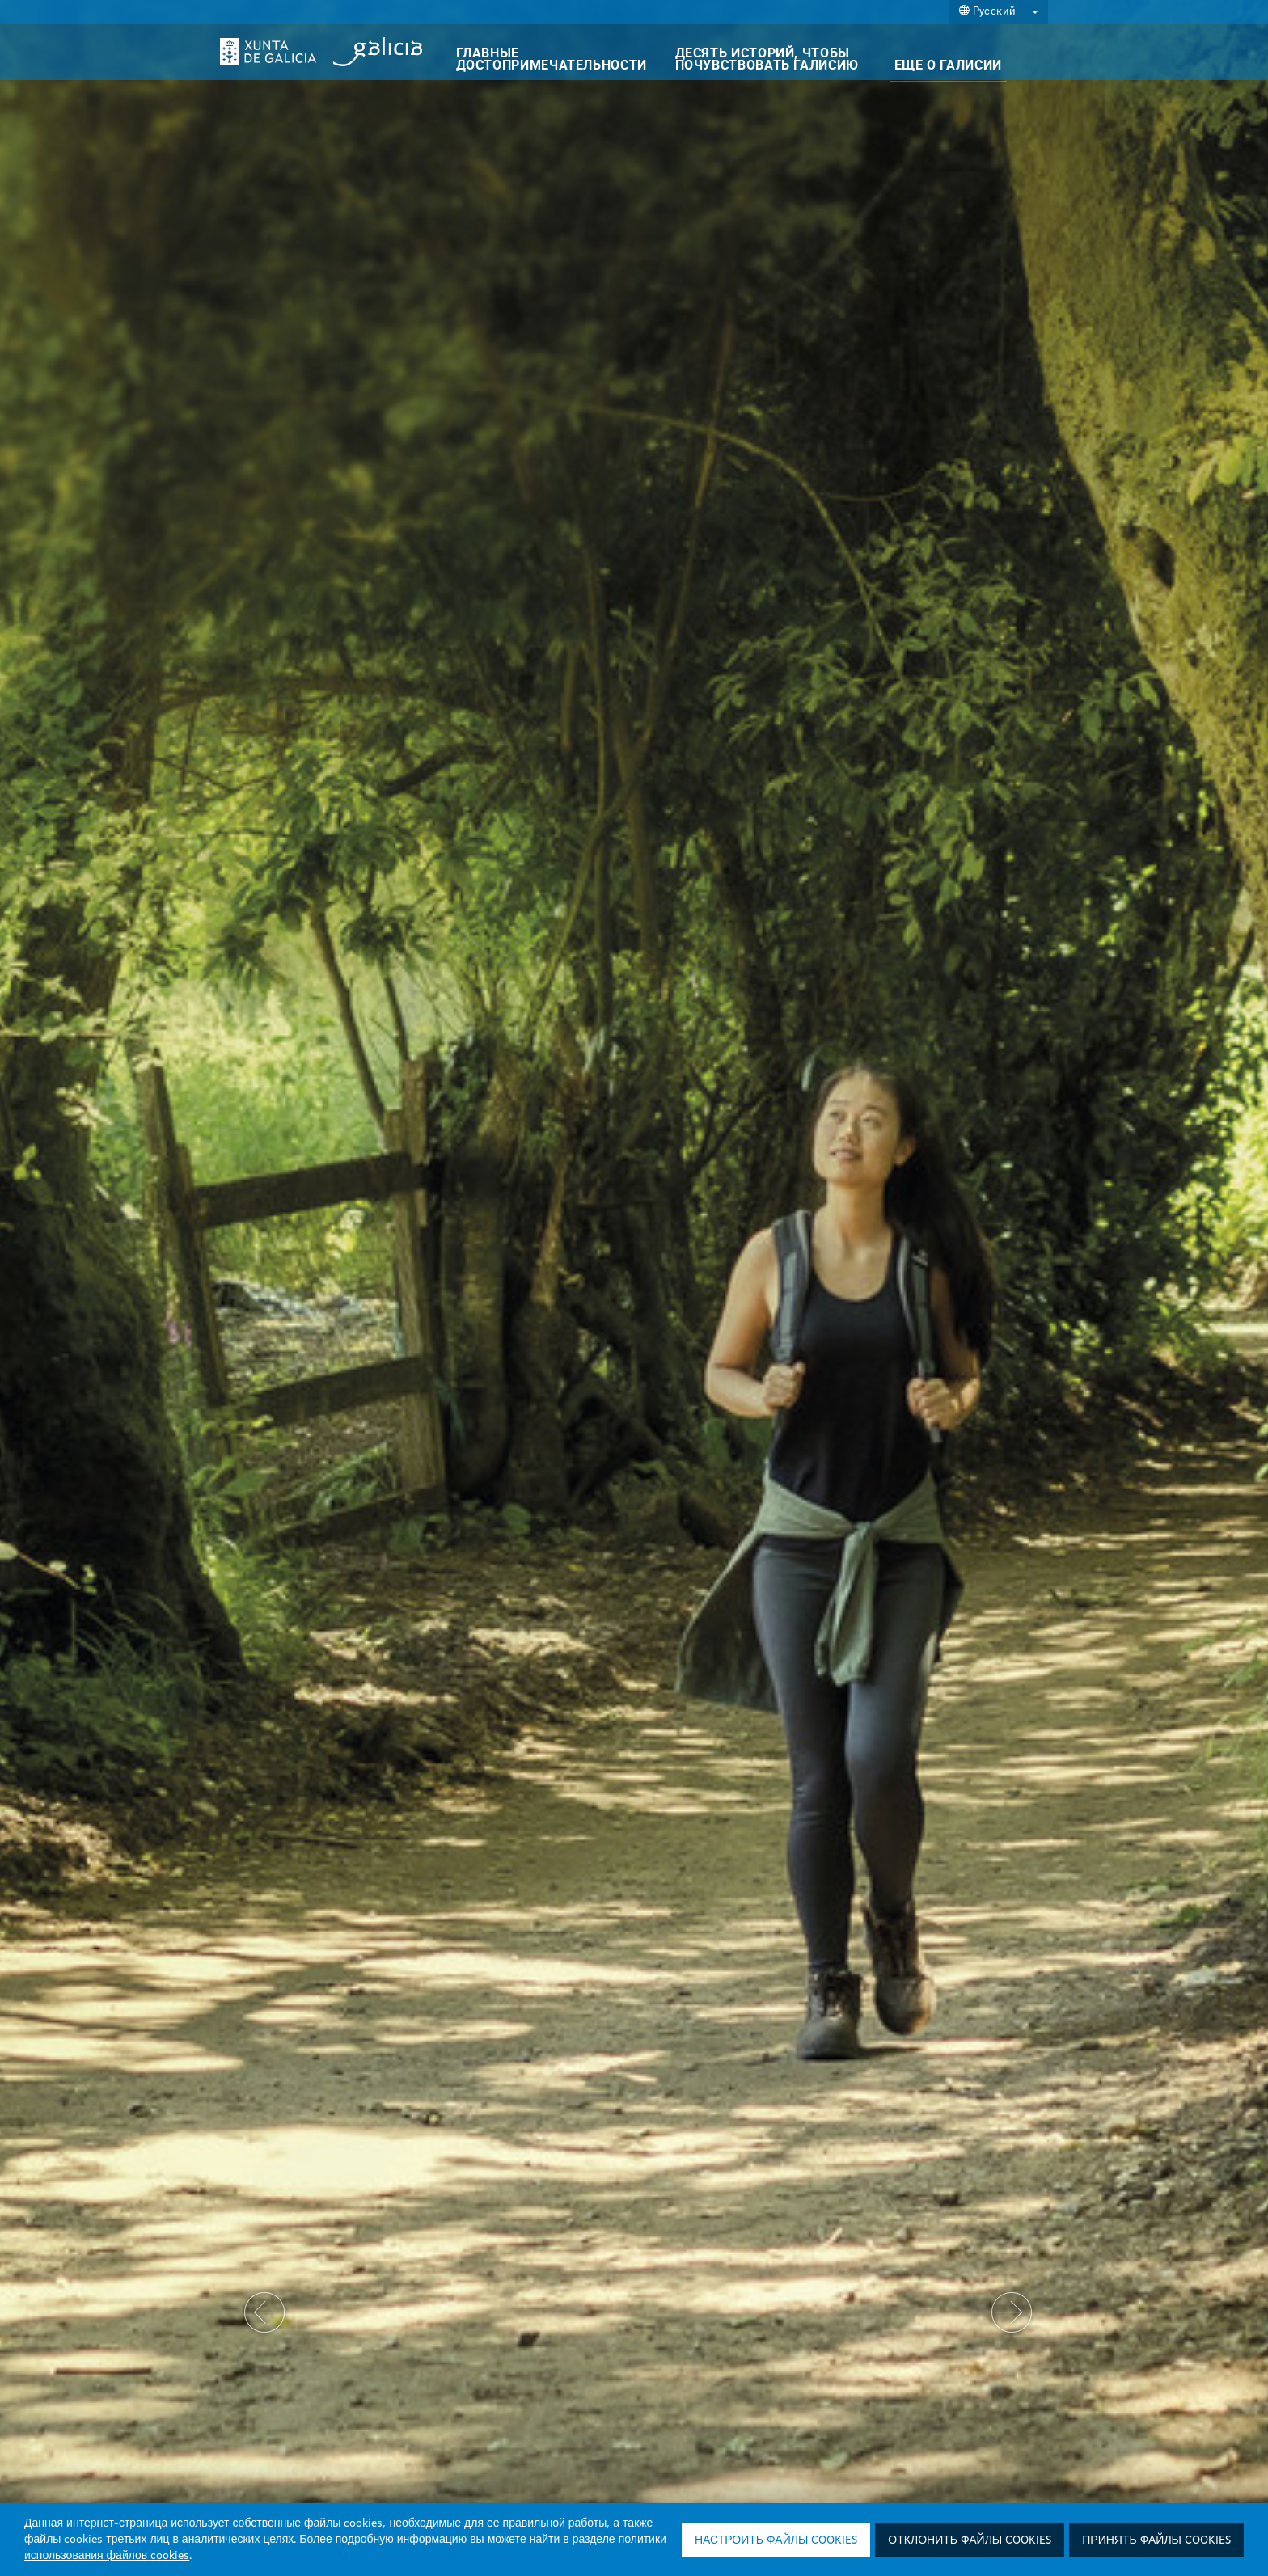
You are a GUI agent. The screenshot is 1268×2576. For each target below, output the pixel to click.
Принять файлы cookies (1156, 2540)
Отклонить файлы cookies (969, 2540)
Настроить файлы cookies (776, 2540)
